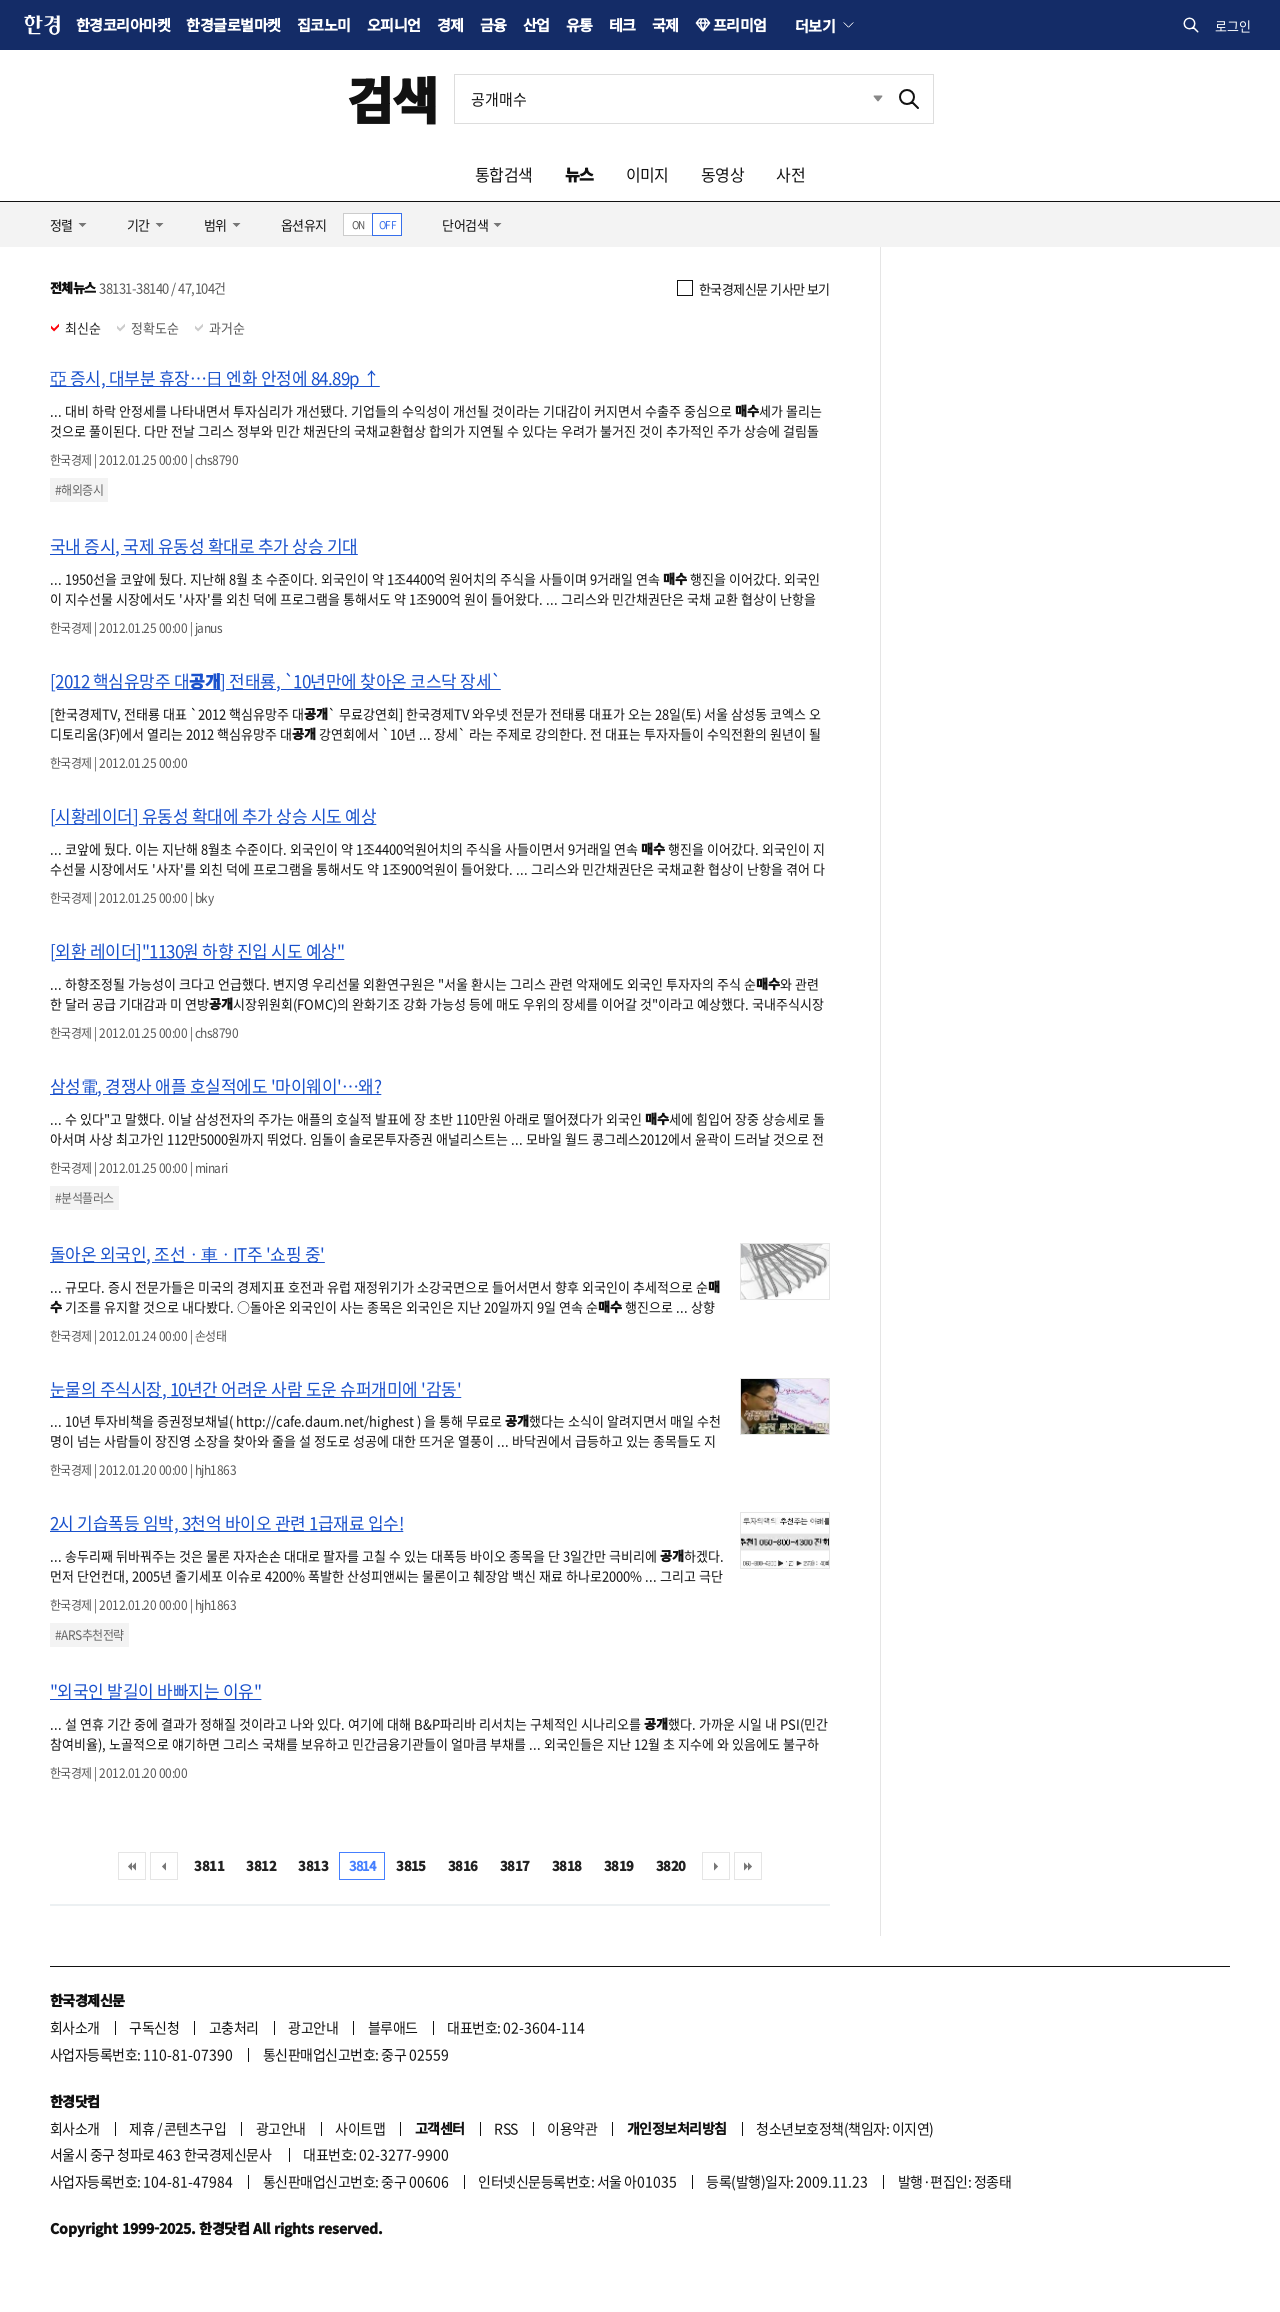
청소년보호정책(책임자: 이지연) (844, 2128)
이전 (164, 1866)
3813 (313, 1865)
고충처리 (234, 2027)
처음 (132, 1866)
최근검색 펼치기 (863, 99)
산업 (536, 24)
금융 (493, 24)
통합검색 (504, 174)
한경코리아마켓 (123, 24)
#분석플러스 (84, 1198)
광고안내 (313, 2027)
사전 (790, 174)
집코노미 (324, 24)
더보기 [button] (815, 25)
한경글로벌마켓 (233, 24)
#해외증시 (79, 490)
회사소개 (75, 2027)
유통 (579, 24)
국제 (665, 24)
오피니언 (394, 24)
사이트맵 (360, 2128)
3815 (411, 1865)
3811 (209, 1865)
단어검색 (465, 224)
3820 (671, 1865)
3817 (515, 1865)
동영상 (722, 174)
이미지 (647, 174)
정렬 (61, 224)
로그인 (1233, 25)
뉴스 (579, 174)
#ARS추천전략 (89, 1635)
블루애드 (393, 2027)
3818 (567, 1865)
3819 (619, 1865)
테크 (622, 24)
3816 (463, 1865)
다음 (716, 1866)
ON (358, 224)
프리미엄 (740, 24)
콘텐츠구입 (195, 2128)
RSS (505, 2128)
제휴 (141, 2128)
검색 (392, 98)
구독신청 (154, 2027)
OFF (387, 224)
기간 (138, 224)
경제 (450, 24)
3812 (261, 1865)
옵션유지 (304, 224)
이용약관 (572, 2128)
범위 (215, 224)
